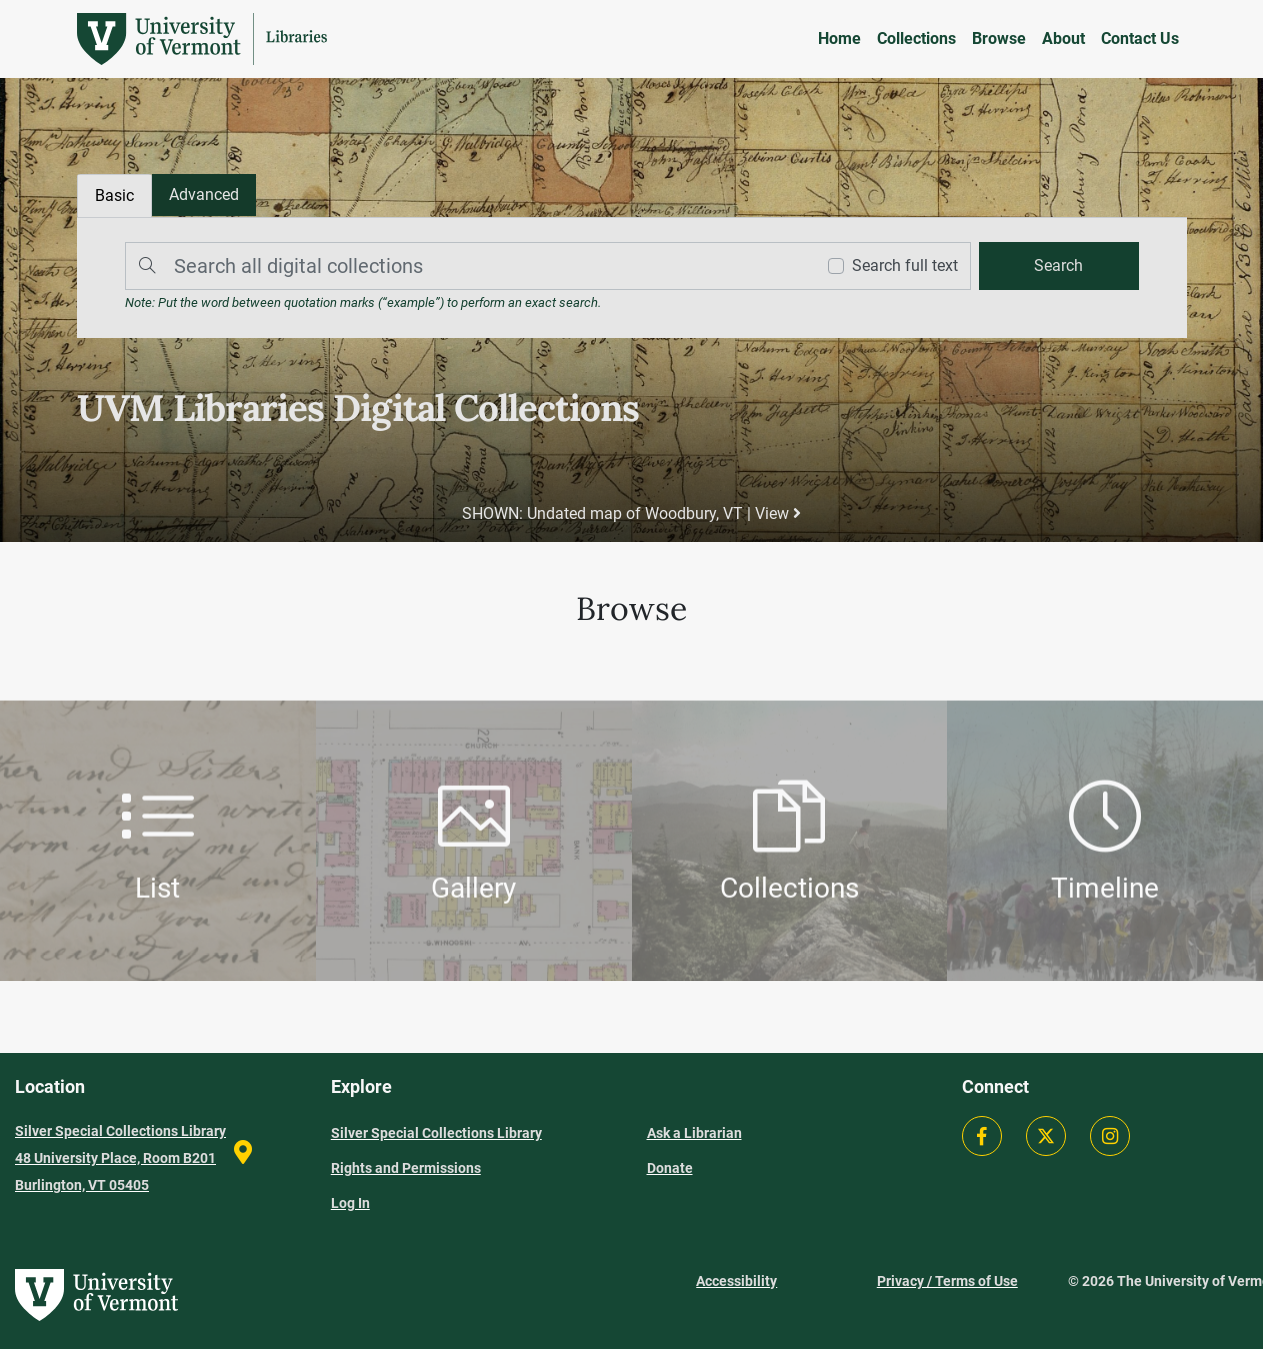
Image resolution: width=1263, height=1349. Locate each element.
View (778, 513)
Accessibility (736, 1281)
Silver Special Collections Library (436, 1133)
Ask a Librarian (694, 1133)
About (1063, 38)
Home (839, 38)
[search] (1059, 266)
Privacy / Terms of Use (947, 1281)
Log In (350, 1203)
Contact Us (1140, 38)
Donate (670, 1168)
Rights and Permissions (406, 1168)
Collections (916, 38)
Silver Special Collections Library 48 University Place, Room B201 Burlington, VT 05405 (120, 1158)
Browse (999, 38)
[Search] (465, 266)
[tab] (204, 195)
